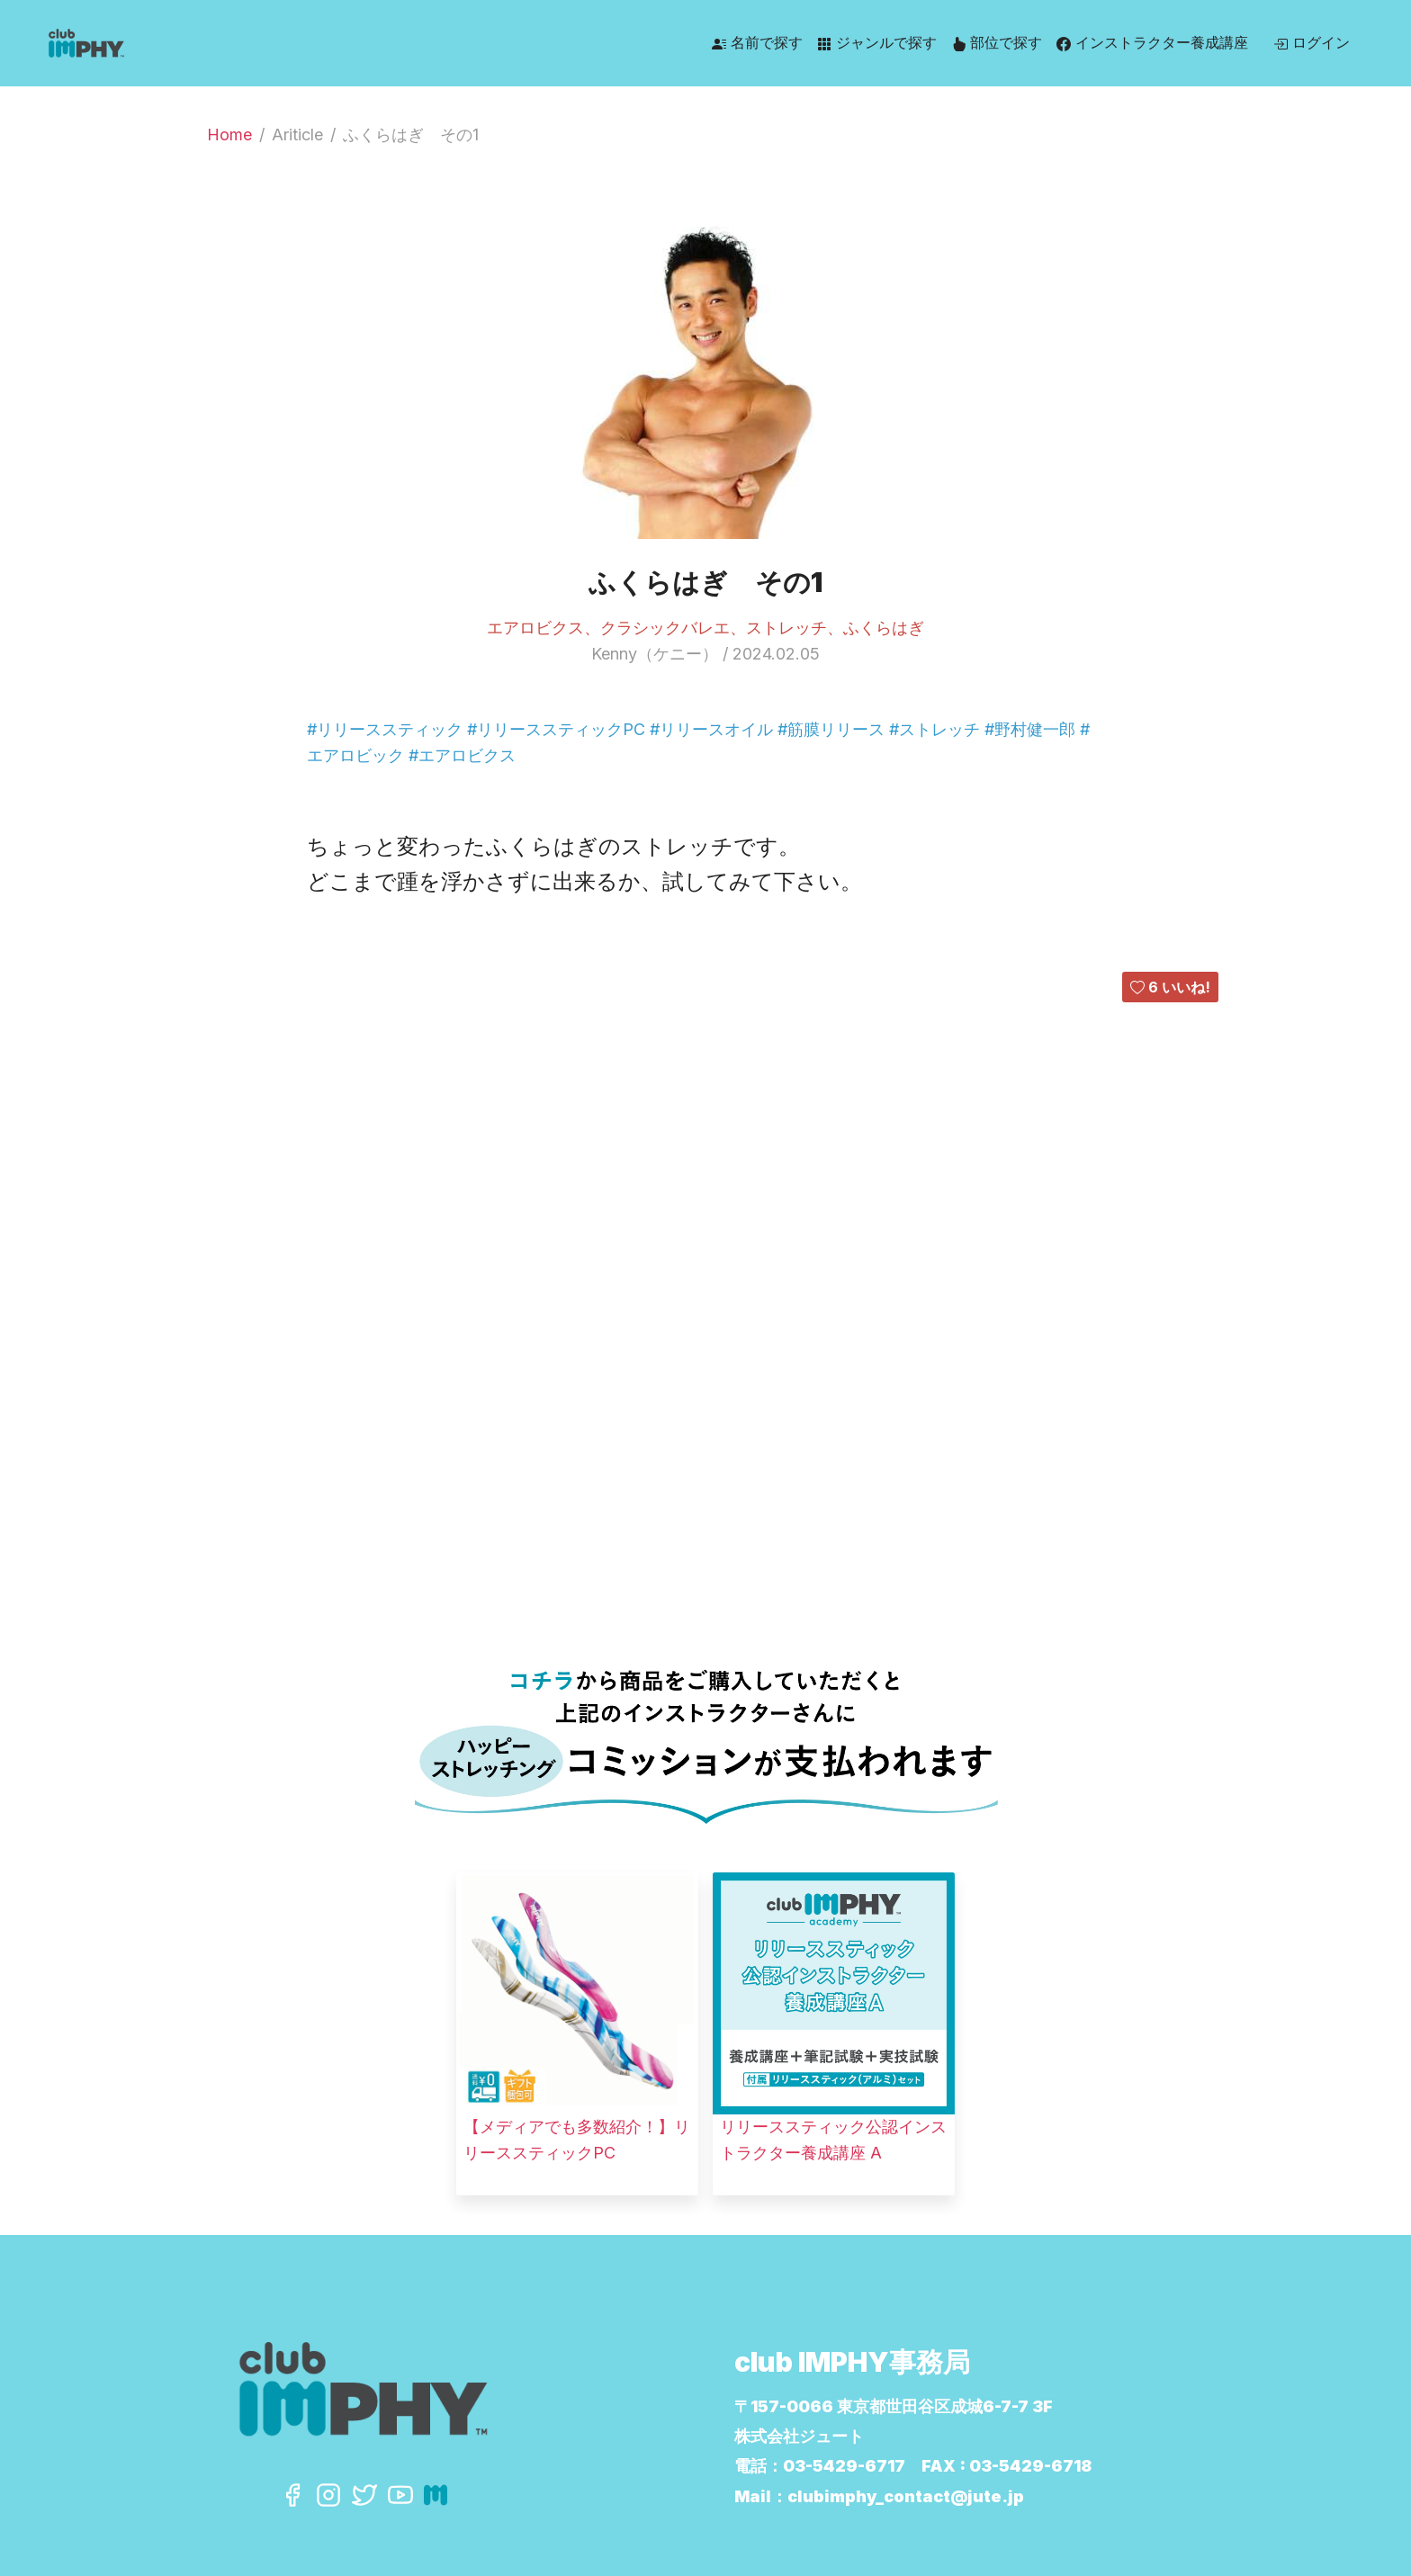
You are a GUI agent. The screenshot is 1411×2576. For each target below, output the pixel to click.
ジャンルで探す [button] (877, 42)
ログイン (1311, 42)
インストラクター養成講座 (1152, 42)
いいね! (1170, 987)
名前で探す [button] (757, 42)
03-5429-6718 (1030, 2465)
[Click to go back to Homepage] (216, 43)
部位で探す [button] (996, 42)
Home (229, 134)
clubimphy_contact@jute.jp (905, 2496)
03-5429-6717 (844, 2465)
